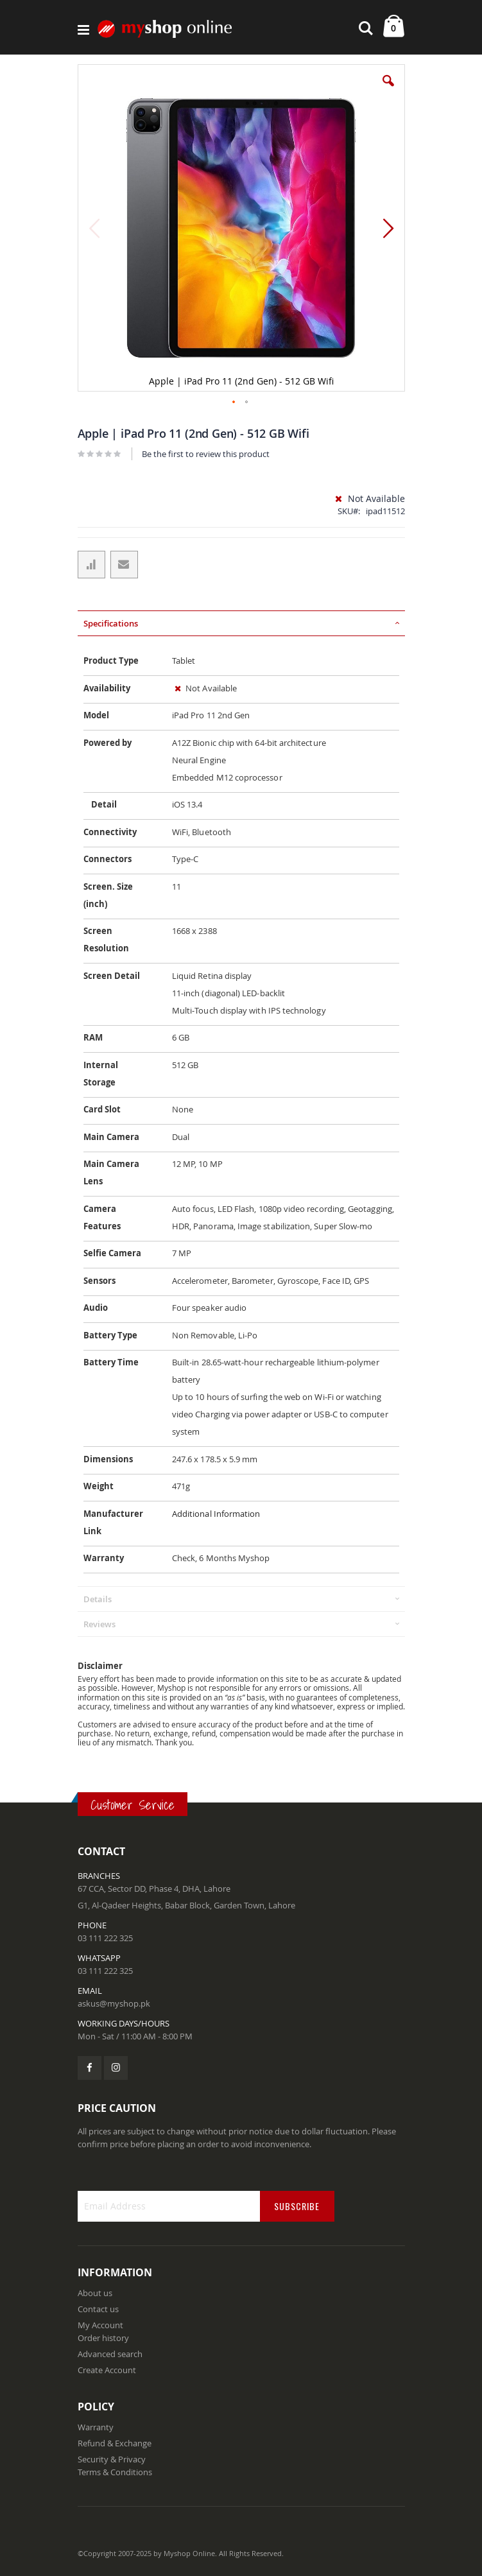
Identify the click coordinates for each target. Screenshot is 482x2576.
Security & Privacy (112, 2459)
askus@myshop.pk (114, 2003)
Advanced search (110, 2354)
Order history (103, 2338)
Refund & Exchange (114, 2443)
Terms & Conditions (115, 2472)
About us (95, 2293)
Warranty (96, 2427)
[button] (388, 90)
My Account (100, 2325)
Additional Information (216, 1513)
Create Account (107, 2370)
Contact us (98, 2309)
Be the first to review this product (206, 454)
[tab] (241, 623)
